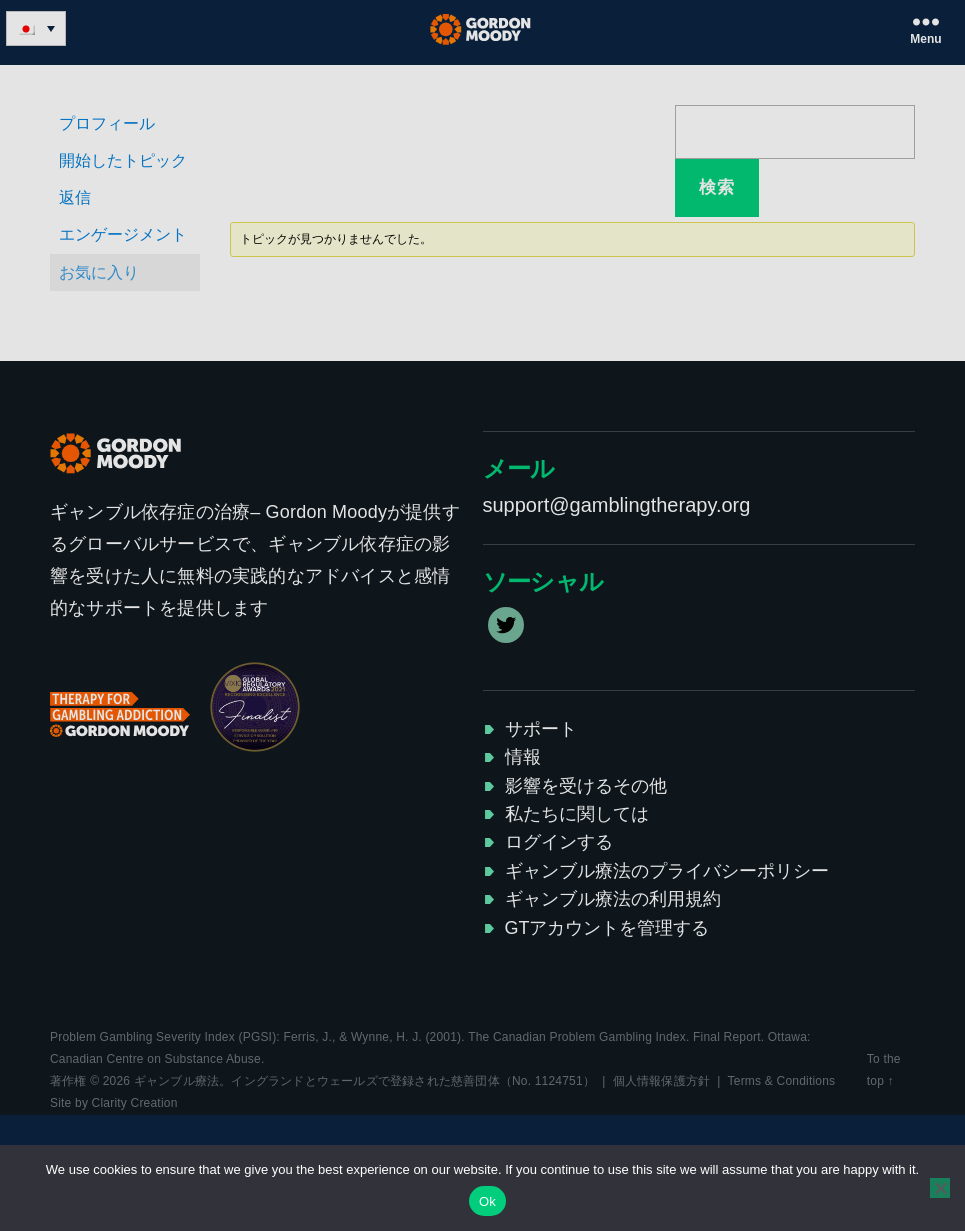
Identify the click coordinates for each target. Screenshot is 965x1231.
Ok (487, 1201)
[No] (940, 1188)
